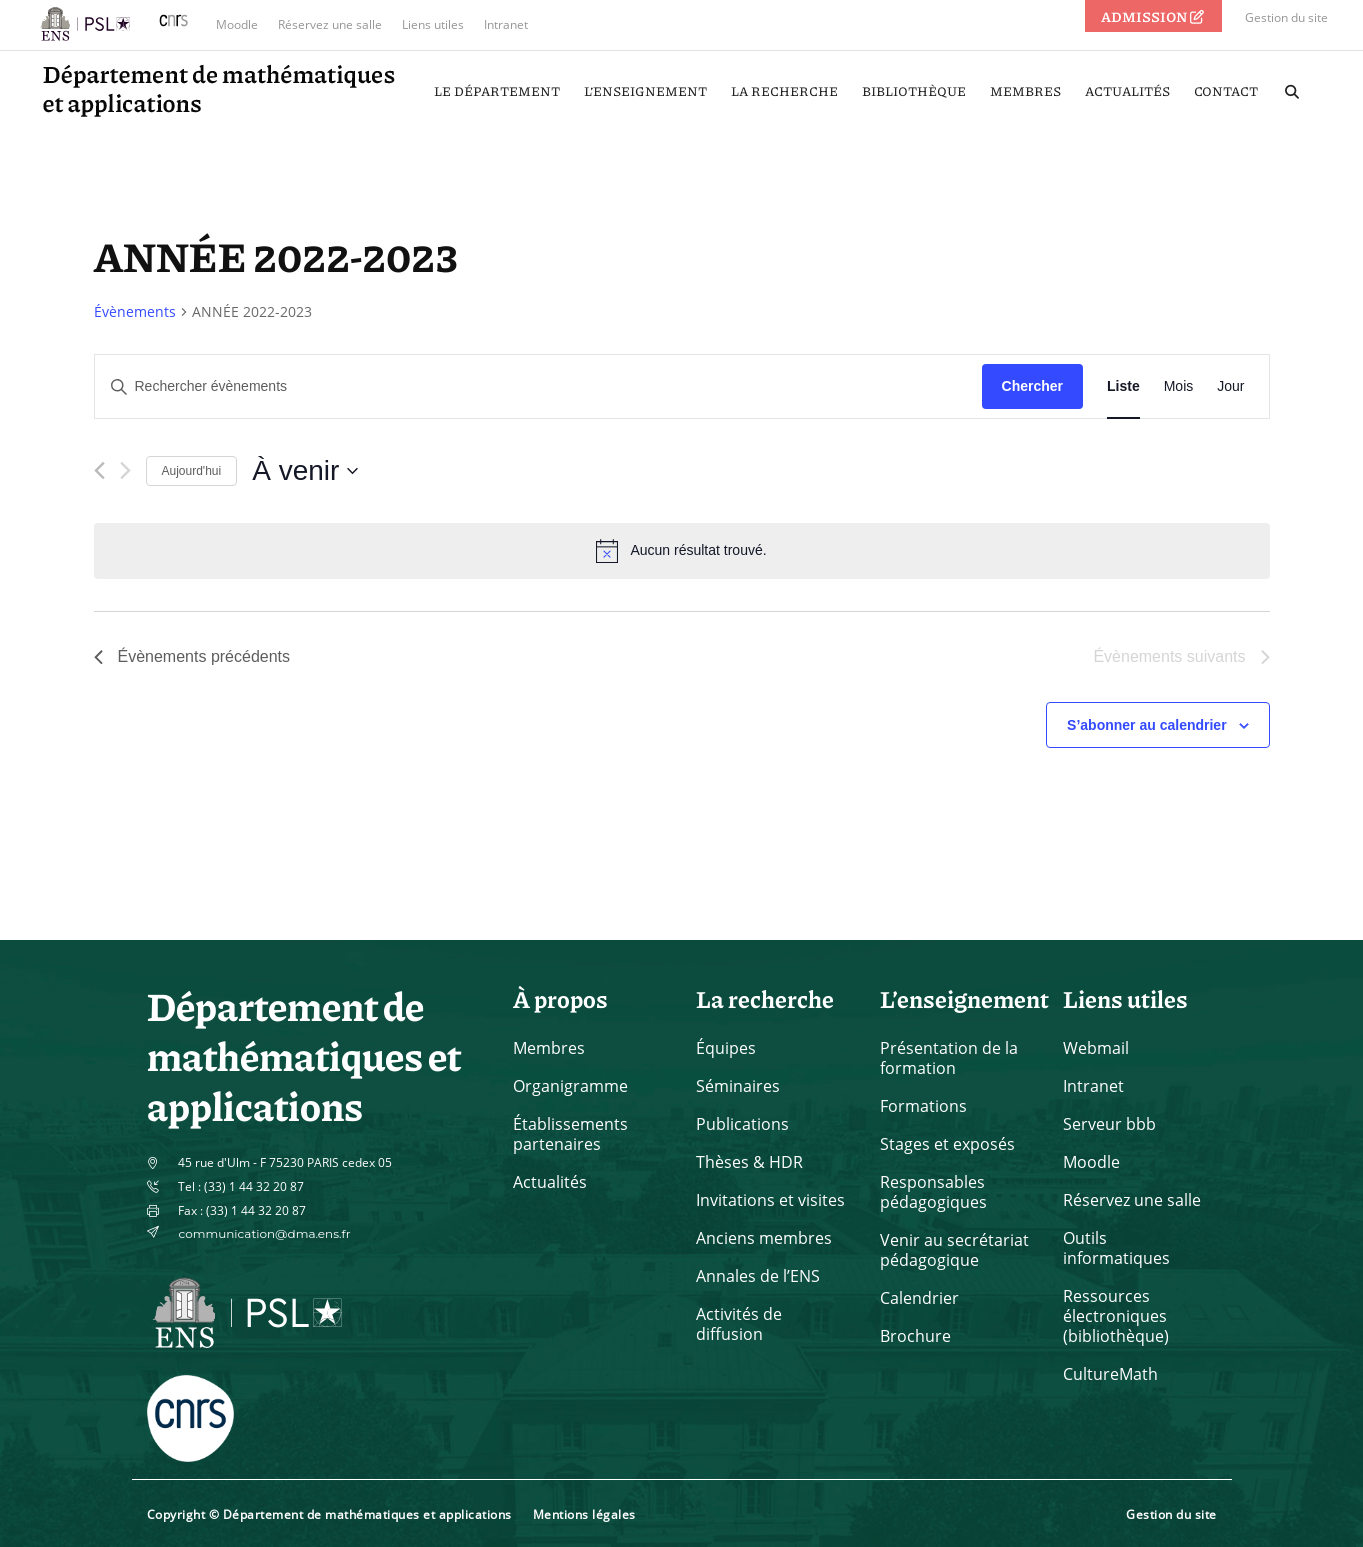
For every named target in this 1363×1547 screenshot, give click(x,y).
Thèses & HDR (749, 1162)
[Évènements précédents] (99, 470)
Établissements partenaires (570, 1134)
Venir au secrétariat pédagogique (954, 1250)
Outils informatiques (1116, 1248)
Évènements (135, 311)
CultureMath (1110, 1374)
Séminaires (738, 1086)
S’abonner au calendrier (1147, 725)
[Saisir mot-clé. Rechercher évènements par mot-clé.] (538, 386)
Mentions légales (584, 1514)
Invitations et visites (770, 1200)
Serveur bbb (1109, 1124)
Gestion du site (1286, 17)
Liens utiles (433, 24)
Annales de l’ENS (758, 1276)
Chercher (1032, 386)
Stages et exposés (947, 1144)
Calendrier (919, 1298)
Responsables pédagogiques (933, 1192)
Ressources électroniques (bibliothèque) (1116, 1316)
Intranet (506, 24)
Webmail (1096, 1048)
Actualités (550, 1182)
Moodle (237, 24)
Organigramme (570, 1086)
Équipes (726, 1048)
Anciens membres (764, 1238)
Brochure (915, 1336)
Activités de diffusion (739, 1324)
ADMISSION (1154, 16)
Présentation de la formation (949, 1058)
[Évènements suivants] (125, 470)
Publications (742, 1124)
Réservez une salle (330, 24)
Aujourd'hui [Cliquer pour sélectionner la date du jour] (192, 471)
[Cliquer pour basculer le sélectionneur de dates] (305, 471)
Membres (549, 1048)
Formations (923, 1106)
